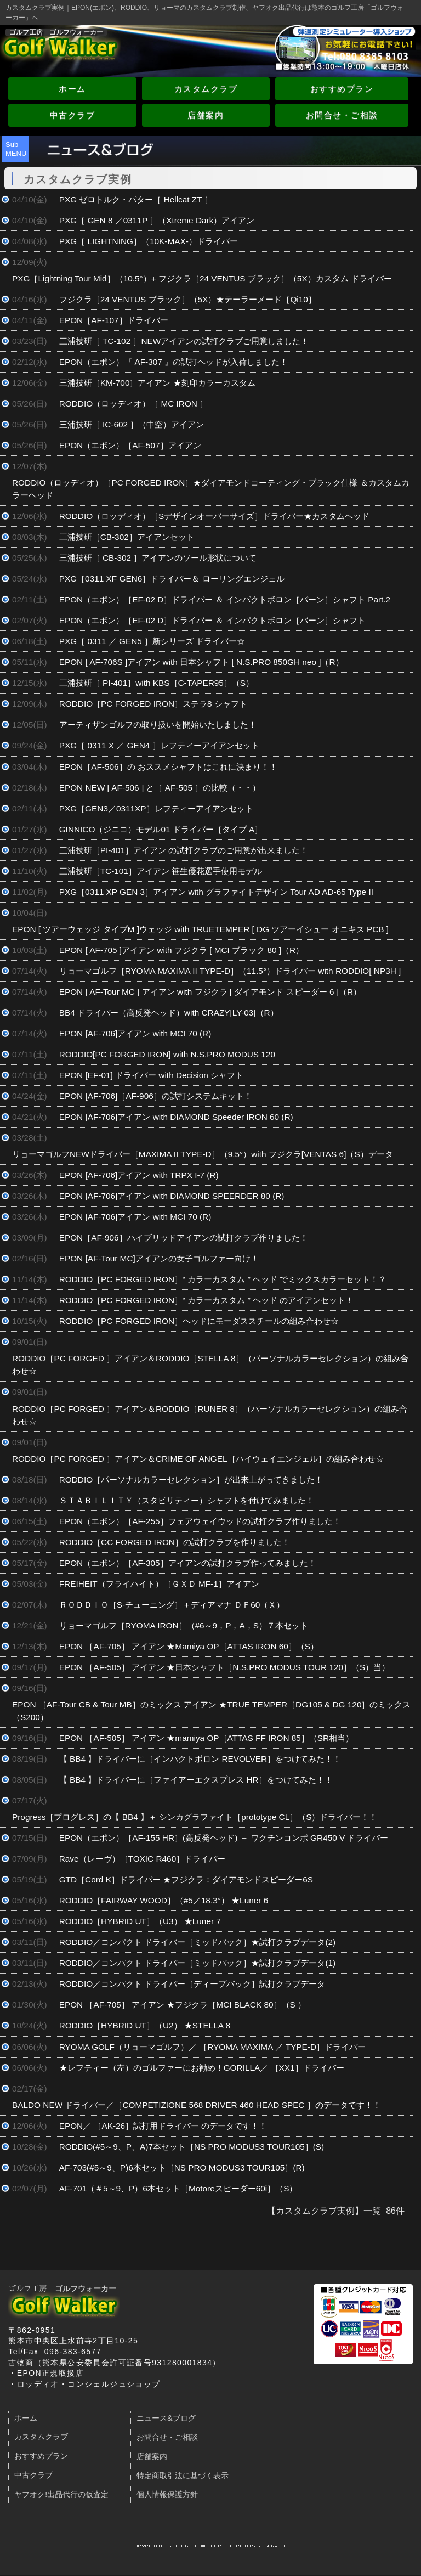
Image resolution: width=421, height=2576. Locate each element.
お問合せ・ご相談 (342, 115)
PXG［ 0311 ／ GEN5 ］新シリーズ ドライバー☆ (152, 641)
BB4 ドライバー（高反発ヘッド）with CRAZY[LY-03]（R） (168, 1012)
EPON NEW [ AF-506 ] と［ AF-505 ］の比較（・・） (160, 787)
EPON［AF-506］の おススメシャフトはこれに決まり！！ (168, 766)
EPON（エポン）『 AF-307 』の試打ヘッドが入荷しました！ (173, 362)
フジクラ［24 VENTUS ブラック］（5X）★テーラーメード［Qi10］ (187, 299)
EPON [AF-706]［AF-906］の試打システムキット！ (155, 1096)
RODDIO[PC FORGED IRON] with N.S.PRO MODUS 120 (167, 1054)
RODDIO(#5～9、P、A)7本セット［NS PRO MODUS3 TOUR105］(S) (192, 2146)
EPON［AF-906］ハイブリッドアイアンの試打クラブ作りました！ (183, 1237)
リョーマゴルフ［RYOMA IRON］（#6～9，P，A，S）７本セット (183, 1625)
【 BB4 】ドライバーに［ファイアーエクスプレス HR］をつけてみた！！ (196, 1779)
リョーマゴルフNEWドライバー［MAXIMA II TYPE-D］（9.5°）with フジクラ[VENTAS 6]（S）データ (202, 1154)
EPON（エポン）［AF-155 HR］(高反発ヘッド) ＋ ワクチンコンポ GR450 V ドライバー (224, 1837)
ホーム (72, 88)
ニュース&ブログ (165, 2418)
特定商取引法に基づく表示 (182, 2475)
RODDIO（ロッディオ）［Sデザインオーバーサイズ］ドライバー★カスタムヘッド (214, 516)
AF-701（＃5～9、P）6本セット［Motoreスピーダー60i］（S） (178, 2188)
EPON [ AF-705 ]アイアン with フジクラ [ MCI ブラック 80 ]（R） (181, 950)
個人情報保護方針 (167, 2494)
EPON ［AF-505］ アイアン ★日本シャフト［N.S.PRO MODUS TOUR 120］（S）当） (224, 1667)
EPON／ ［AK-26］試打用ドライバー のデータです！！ (163, 2125)
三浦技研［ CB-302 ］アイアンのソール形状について (158, 557)
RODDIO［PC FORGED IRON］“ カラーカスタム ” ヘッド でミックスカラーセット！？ (223, 1279)
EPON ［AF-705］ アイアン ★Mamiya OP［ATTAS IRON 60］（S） (188, 1646)
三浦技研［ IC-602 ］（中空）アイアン (131, 424)
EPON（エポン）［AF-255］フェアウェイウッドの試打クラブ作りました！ (200, 1521)
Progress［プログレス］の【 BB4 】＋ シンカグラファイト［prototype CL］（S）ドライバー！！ (194, 1817)
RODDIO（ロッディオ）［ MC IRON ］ (133, 403)
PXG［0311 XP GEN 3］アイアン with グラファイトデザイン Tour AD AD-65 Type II (216, 892)
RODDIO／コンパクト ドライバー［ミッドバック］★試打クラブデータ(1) (197, 1963)
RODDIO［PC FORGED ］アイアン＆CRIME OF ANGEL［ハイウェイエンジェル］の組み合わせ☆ (198, 1458)
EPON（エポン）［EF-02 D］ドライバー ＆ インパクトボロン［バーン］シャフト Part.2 (225, 599)
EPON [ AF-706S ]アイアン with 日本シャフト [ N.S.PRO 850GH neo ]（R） (201, 662)
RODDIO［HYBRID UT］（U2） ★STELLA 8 (144, 2025)
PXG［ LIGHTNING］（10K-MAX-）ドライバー (148, 241)
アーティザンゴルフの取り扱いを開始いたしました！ (158, 724)
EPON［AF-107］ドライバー (113, 320)
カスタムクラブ (206, 88)
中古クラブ (72, 115)
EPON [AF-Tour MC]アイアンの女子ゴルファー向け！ (159, 1258)
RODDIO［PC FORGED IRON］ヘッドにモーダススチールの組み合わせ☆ (199, 1321)
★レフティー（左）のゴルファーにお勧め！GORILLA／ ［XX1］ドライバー (201, 2067)
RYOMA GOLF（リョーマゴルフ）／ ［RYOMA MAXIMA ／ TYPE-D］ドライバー (212, 2046)
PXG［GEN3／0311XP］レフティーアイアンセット (160, 808)
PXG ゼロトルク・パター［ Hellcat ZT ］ (136, 199)
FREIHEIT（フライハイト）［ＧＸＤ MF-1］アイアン (159, 1583)
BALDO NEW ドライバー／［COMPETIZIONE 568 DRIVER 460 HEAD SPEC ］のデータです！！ (196, 2105)
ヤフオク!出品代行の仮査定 (61, 2494)
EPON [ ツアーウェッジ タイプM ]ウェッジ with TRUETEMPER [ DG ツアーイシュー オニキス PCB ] (200, 929)
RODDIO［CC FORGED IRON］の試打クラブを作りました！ (174, 1542)
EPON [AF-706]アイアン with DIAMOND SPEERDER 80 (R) (172, 1195)
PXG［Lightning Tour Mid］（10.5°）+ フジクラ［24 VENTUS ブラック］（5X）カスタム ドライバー (202, 278)
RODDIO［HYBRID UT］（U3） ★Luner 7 (140, 1921)
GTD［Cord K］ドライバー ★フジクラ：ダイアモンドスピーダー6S (186, 1879)
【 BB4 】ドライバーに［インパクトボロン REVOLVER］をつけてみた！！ (200, 1758)
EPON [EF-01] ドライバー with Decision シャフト (151, 1075)
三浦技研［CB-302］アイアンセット (127, 537)
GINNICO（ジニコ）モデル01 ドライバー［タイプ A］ (161, 829)
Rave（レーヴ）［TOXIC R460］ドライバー (142, 1858)
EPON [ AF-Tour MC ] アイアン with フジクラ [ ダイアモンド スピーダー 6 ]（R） (210, 991)
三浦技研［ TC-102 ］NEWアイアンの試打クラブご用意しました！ (184, 341)
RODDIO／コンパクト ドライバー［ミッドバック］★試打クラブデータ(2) (197, 1942)
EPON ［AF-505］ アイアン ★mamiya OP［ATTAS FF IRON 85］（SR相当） (206, 1738)
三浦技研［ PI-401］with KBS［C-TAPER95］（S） (156, 682)
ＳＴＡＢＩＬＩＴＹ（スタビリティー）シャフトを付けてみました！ (186, 1500)
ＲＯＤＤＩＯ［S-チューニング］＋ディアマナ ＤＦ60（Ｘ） (172, 1604)
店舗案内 (205, 115)
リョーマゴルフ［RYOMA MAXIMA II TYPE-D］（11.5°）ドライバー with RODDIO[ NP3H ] (230, 971)
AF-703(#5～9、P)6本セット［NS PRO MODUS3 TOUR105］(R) (182, 2167)
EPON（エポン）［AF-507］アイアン (130, 445)
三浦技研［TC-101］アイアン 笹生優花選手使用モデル (160, 871)
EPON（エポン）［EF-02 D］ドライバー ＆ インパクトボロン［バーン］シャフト (212, 620)
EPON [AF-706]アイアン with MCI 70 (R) (135, 1033)
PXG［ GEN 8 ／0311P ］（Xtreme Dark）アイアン (157, 220)
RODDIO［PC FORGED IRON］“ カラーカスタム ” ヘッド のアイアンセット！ (206, 1300)
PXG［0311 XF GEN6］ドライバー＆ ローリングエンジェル (172, 578)
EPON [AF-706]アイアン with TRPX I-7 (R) (139, 1175)
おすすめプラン (342, 88)
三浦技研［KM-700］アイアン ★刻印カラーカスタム (157, 382)
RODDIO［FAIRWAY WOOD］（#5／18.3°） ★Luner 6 (164, 1900)
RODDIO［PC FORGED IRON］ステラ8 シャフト (153, 703)
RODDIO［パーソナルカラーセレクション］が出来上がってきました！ (191, 1479)
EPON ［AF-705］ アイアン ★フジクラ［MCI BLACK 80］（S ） (182, 2004)
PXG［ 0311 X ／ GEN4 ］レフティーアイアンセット (159, 745)
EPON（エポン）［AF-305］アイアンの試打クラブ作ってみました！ (187, 1563)
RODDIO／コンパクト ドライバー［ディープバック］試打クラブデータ (192, 1983)
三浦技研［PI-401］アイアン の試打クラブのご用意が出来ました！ (184, 850)
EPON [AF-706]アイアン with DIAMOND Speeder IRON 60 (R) (176, 1116)
